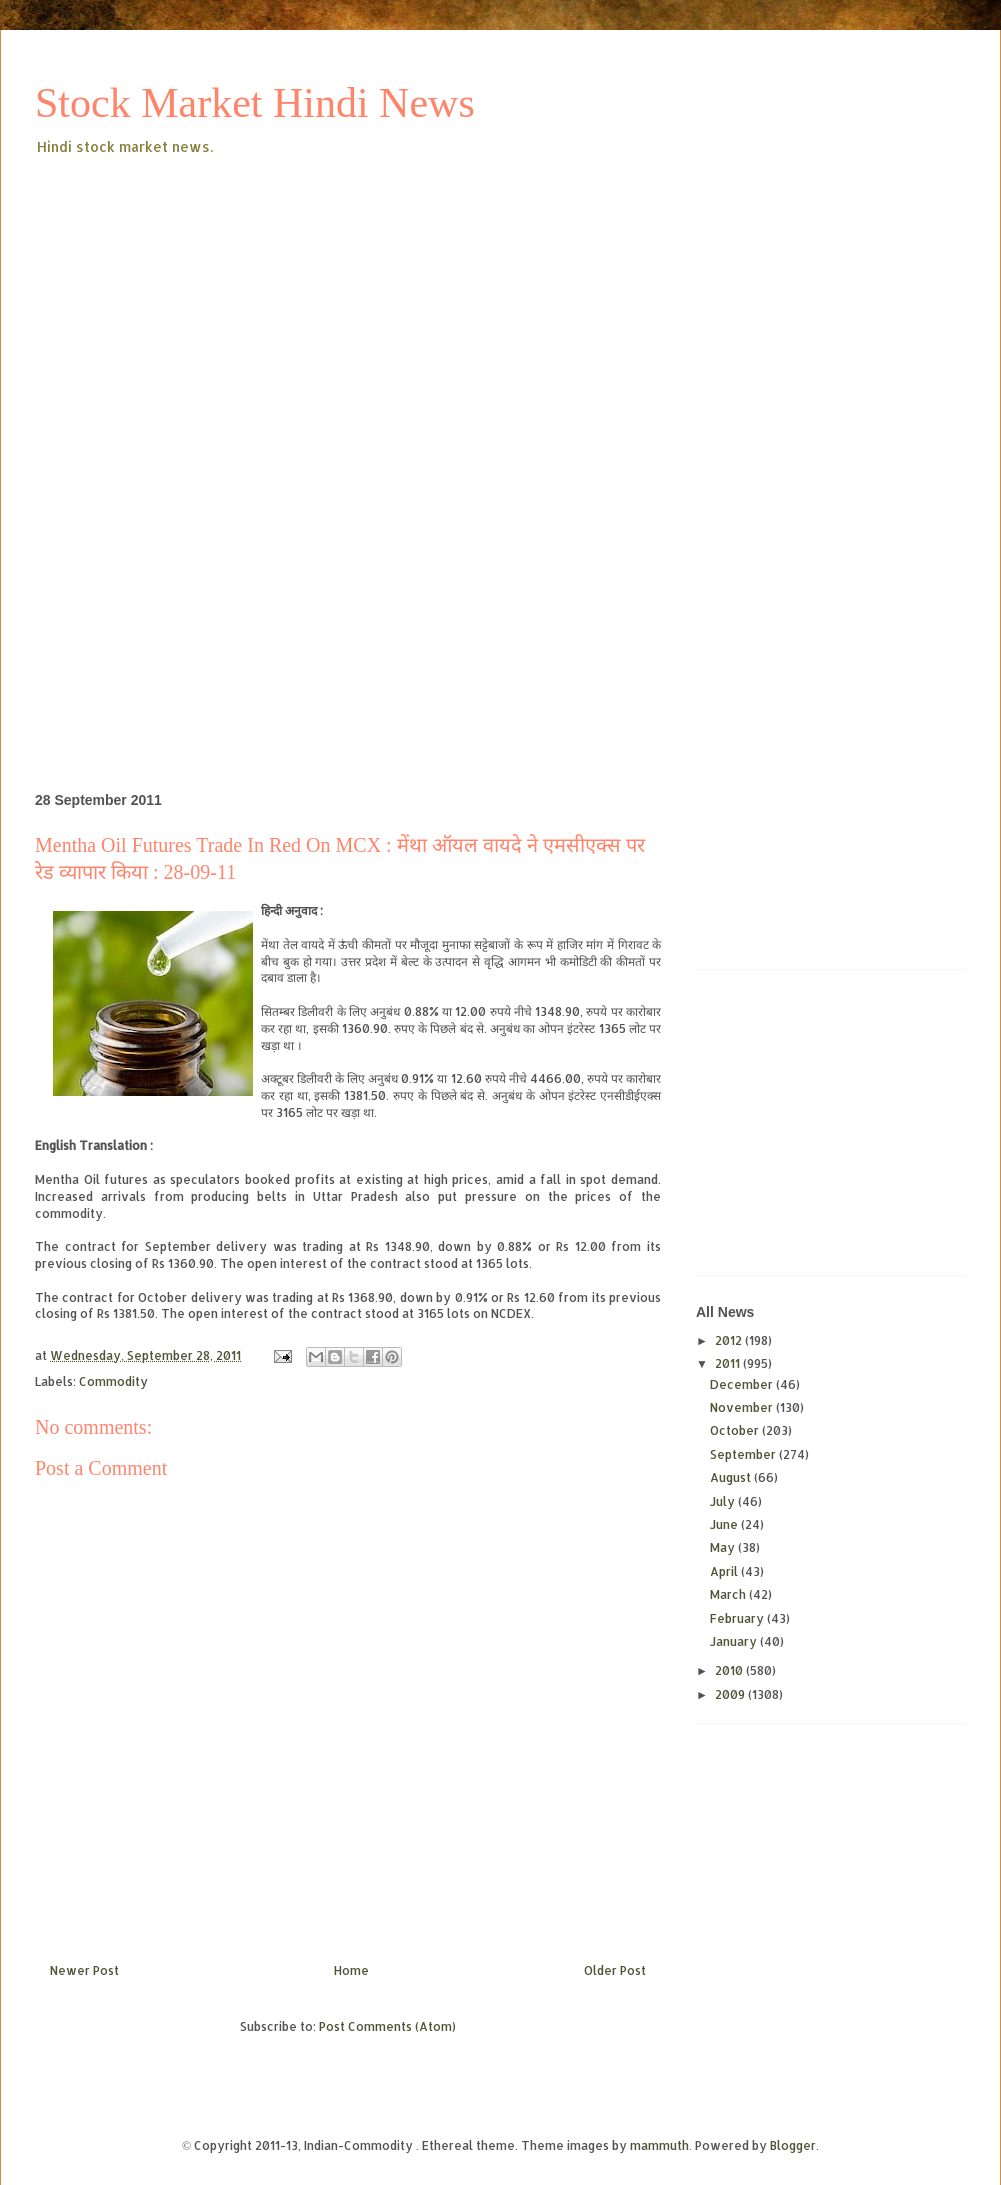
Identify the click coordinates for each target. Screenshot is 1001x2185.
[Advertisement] (352, 309)
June (725, 1524)
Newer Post (84, 1970)
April (725, 1571)
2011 (729, 1363)
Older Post (615, 1970)
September (744, 1454)
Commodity (113, 1381)
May (724, 1547)
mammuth (659, 2145)
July (724, 1501)
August (732, 1477)
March (729, 1594)
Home (351, 1970)
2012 (730, 1340)
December (743, 1384)
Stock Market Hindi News (255, 103)
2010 (730, 1670)
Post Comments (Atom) (387, 2026)
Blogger (793, 2145)
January (735, 1641)
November (743, 1407)
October (736, 1430)
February (738, 1618)
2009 (731, 1694)
